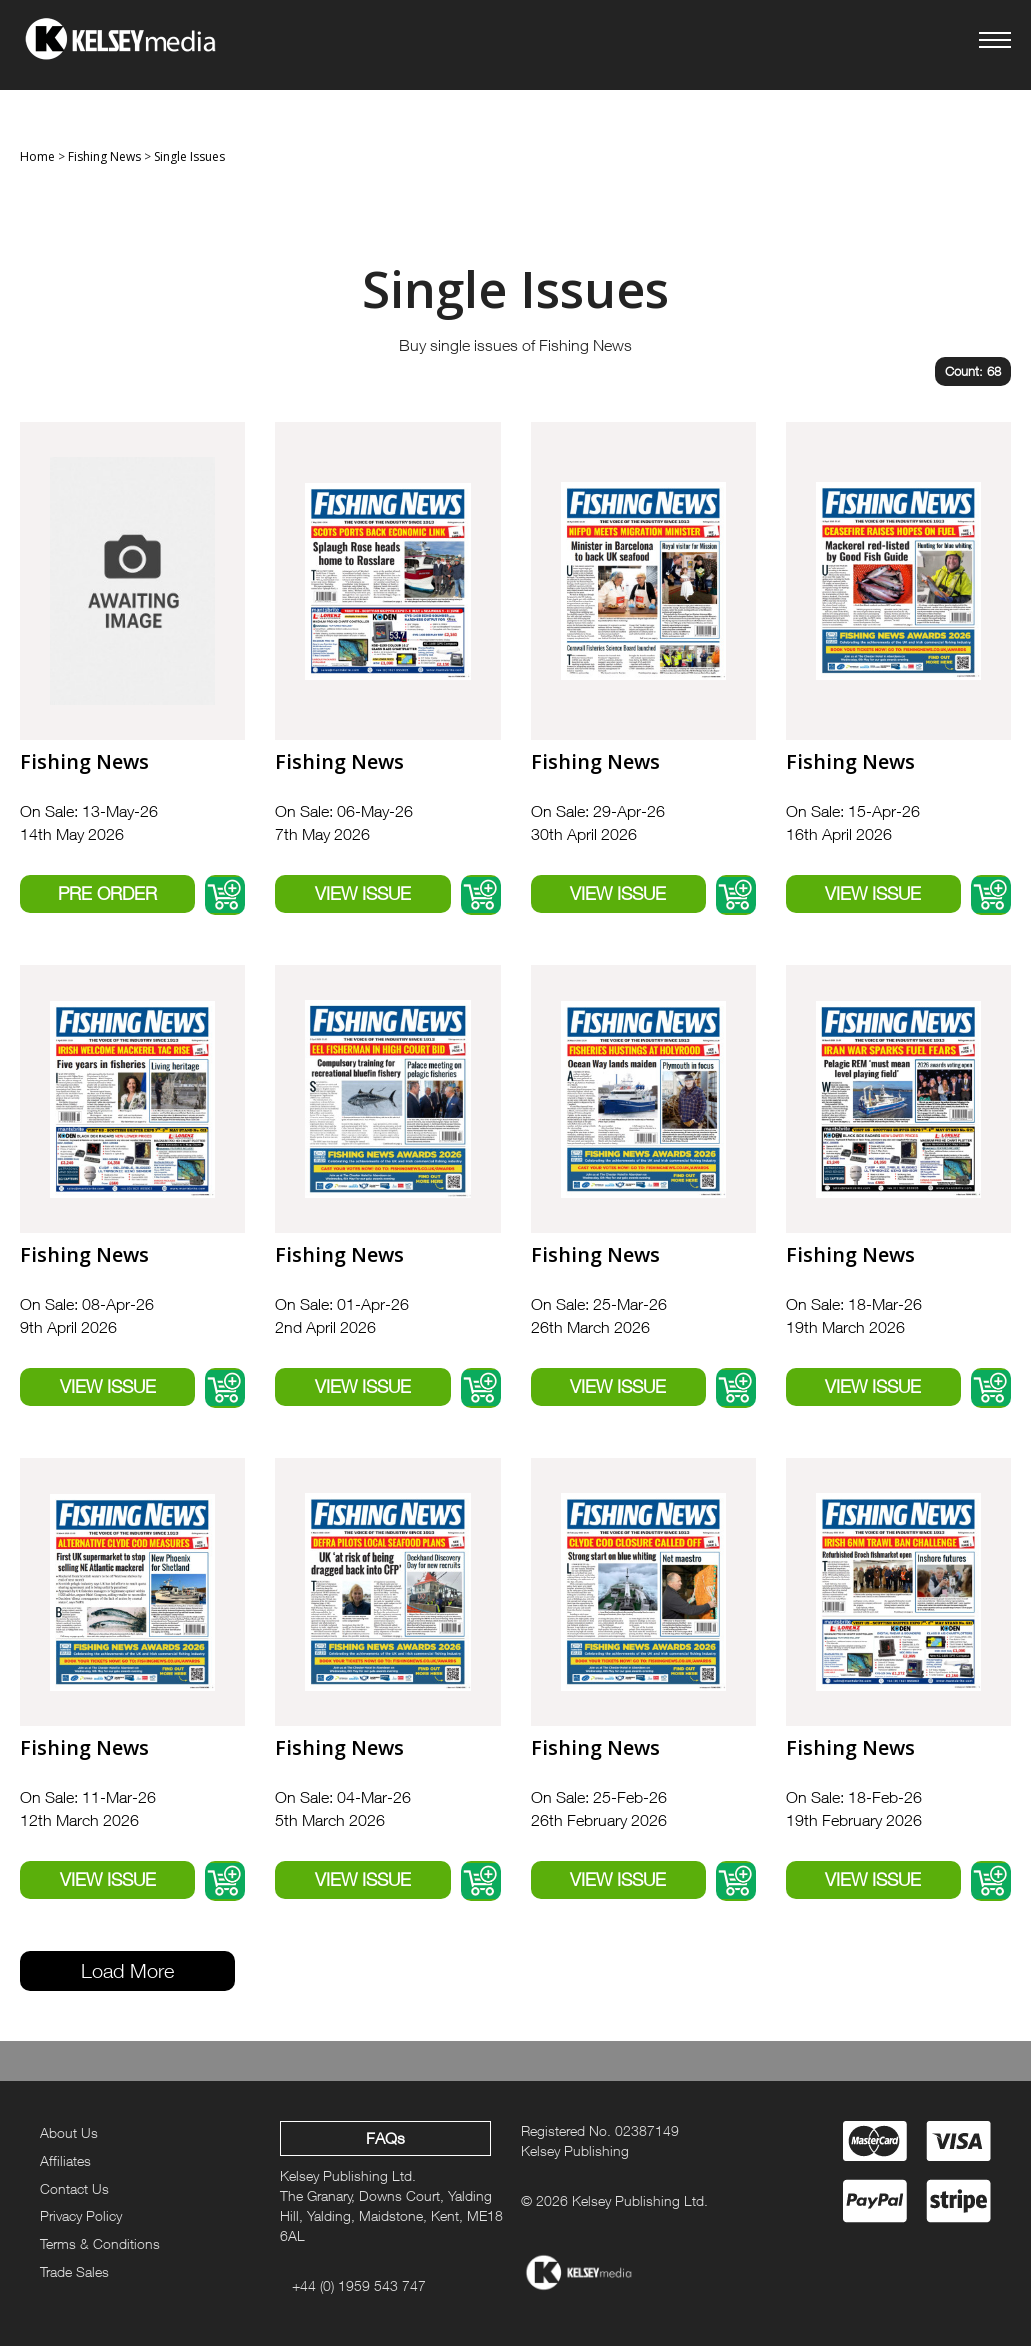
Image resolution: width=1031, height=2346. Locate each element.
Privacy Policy (81, 2215)
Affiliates (65, 2160)
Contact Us (74, 2188)
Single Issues (189, 156)
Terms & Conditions (100, 2243)
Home (37, 156)
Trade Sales (74, 2271)
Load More (127, 1970)
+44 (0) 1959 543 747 (359, 2285)
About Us (69, 2132)
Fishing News (104, 156)
